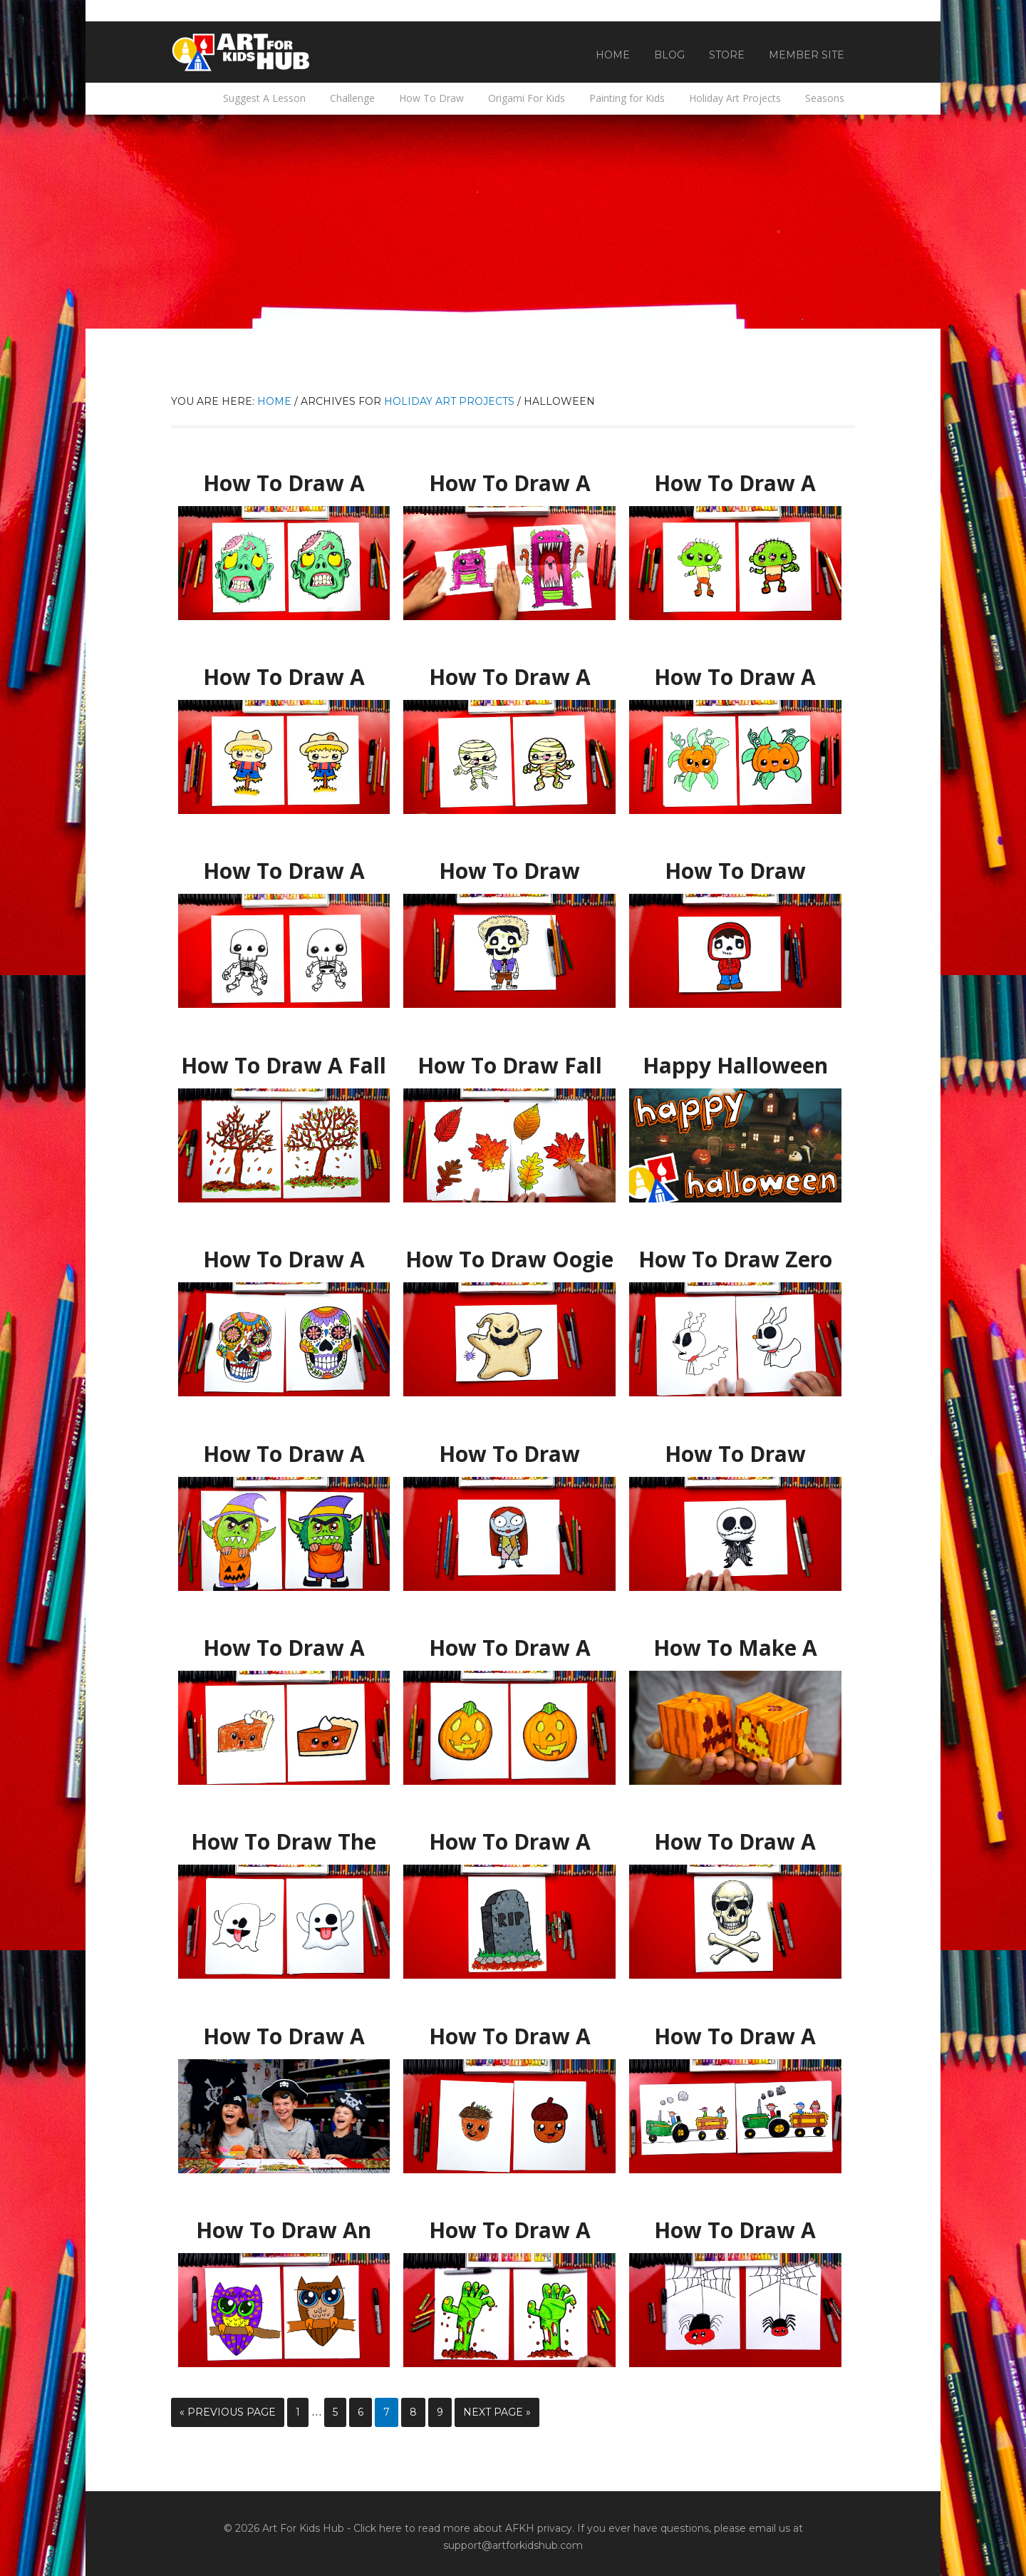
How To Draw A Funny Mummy (509, 671)
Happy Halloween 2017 (734, 1059)
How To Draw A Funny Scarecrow (283, 671)
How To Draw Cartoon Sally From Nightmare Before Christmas (509, 1454)
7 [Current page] (386, 2412)
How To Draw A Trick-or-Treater (284, 1448)
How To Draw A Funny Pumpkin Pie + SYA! (284, 1648)
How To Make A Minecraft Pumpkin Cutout (734, 1648)
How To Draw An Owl (283, 2224)
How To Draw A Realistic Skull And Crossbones (735, 1842)
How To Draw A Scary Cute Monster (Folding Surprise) (509, 483)
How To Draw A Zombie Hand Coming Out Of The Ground (510, 2230)
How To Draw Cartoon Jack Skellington (735, 1454)
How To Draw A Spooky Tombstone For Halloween (510, 1842)
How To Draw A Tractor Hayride (735, 2030)
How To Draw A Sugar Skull (284, 1253)
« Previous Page (228, 2412)
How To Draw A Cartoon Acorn (509, 2030)
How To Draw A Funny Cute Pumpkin (735, 671)
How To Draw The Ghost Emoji (283, 1835)
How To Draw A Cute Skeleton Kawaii (284, 871)
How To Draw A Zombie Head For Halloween (283, 483)
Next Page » (497, 2412)
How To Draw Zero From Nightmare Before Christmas (735, 1259)
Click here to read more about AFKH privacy (462, 2528)
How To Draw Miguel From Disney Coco (735, 871)
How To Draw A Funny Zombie (735, 477)
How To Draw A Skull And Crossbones (283, 2030)
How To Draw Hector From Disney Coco (509, 871)
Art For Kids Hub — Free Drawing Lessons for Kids (242, 52)
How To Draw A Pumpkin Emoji (509, 1641)
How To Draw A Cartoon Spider (735, 2224)
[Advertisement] (513, 221)
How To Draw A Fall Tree (283, 1059)
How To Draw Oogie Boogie (509, 1253)
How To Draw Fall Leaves (510, 1059)
